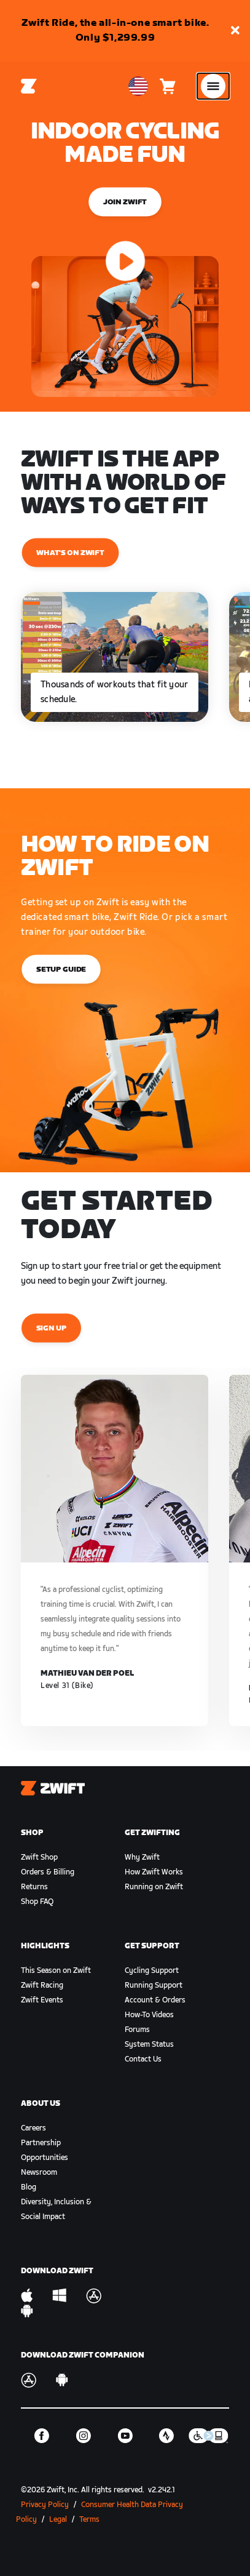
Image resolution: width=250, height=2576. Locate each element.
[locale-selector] (138, 86)
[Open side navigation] (213, 86)
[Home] (29, 86)
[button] (235, 31)
